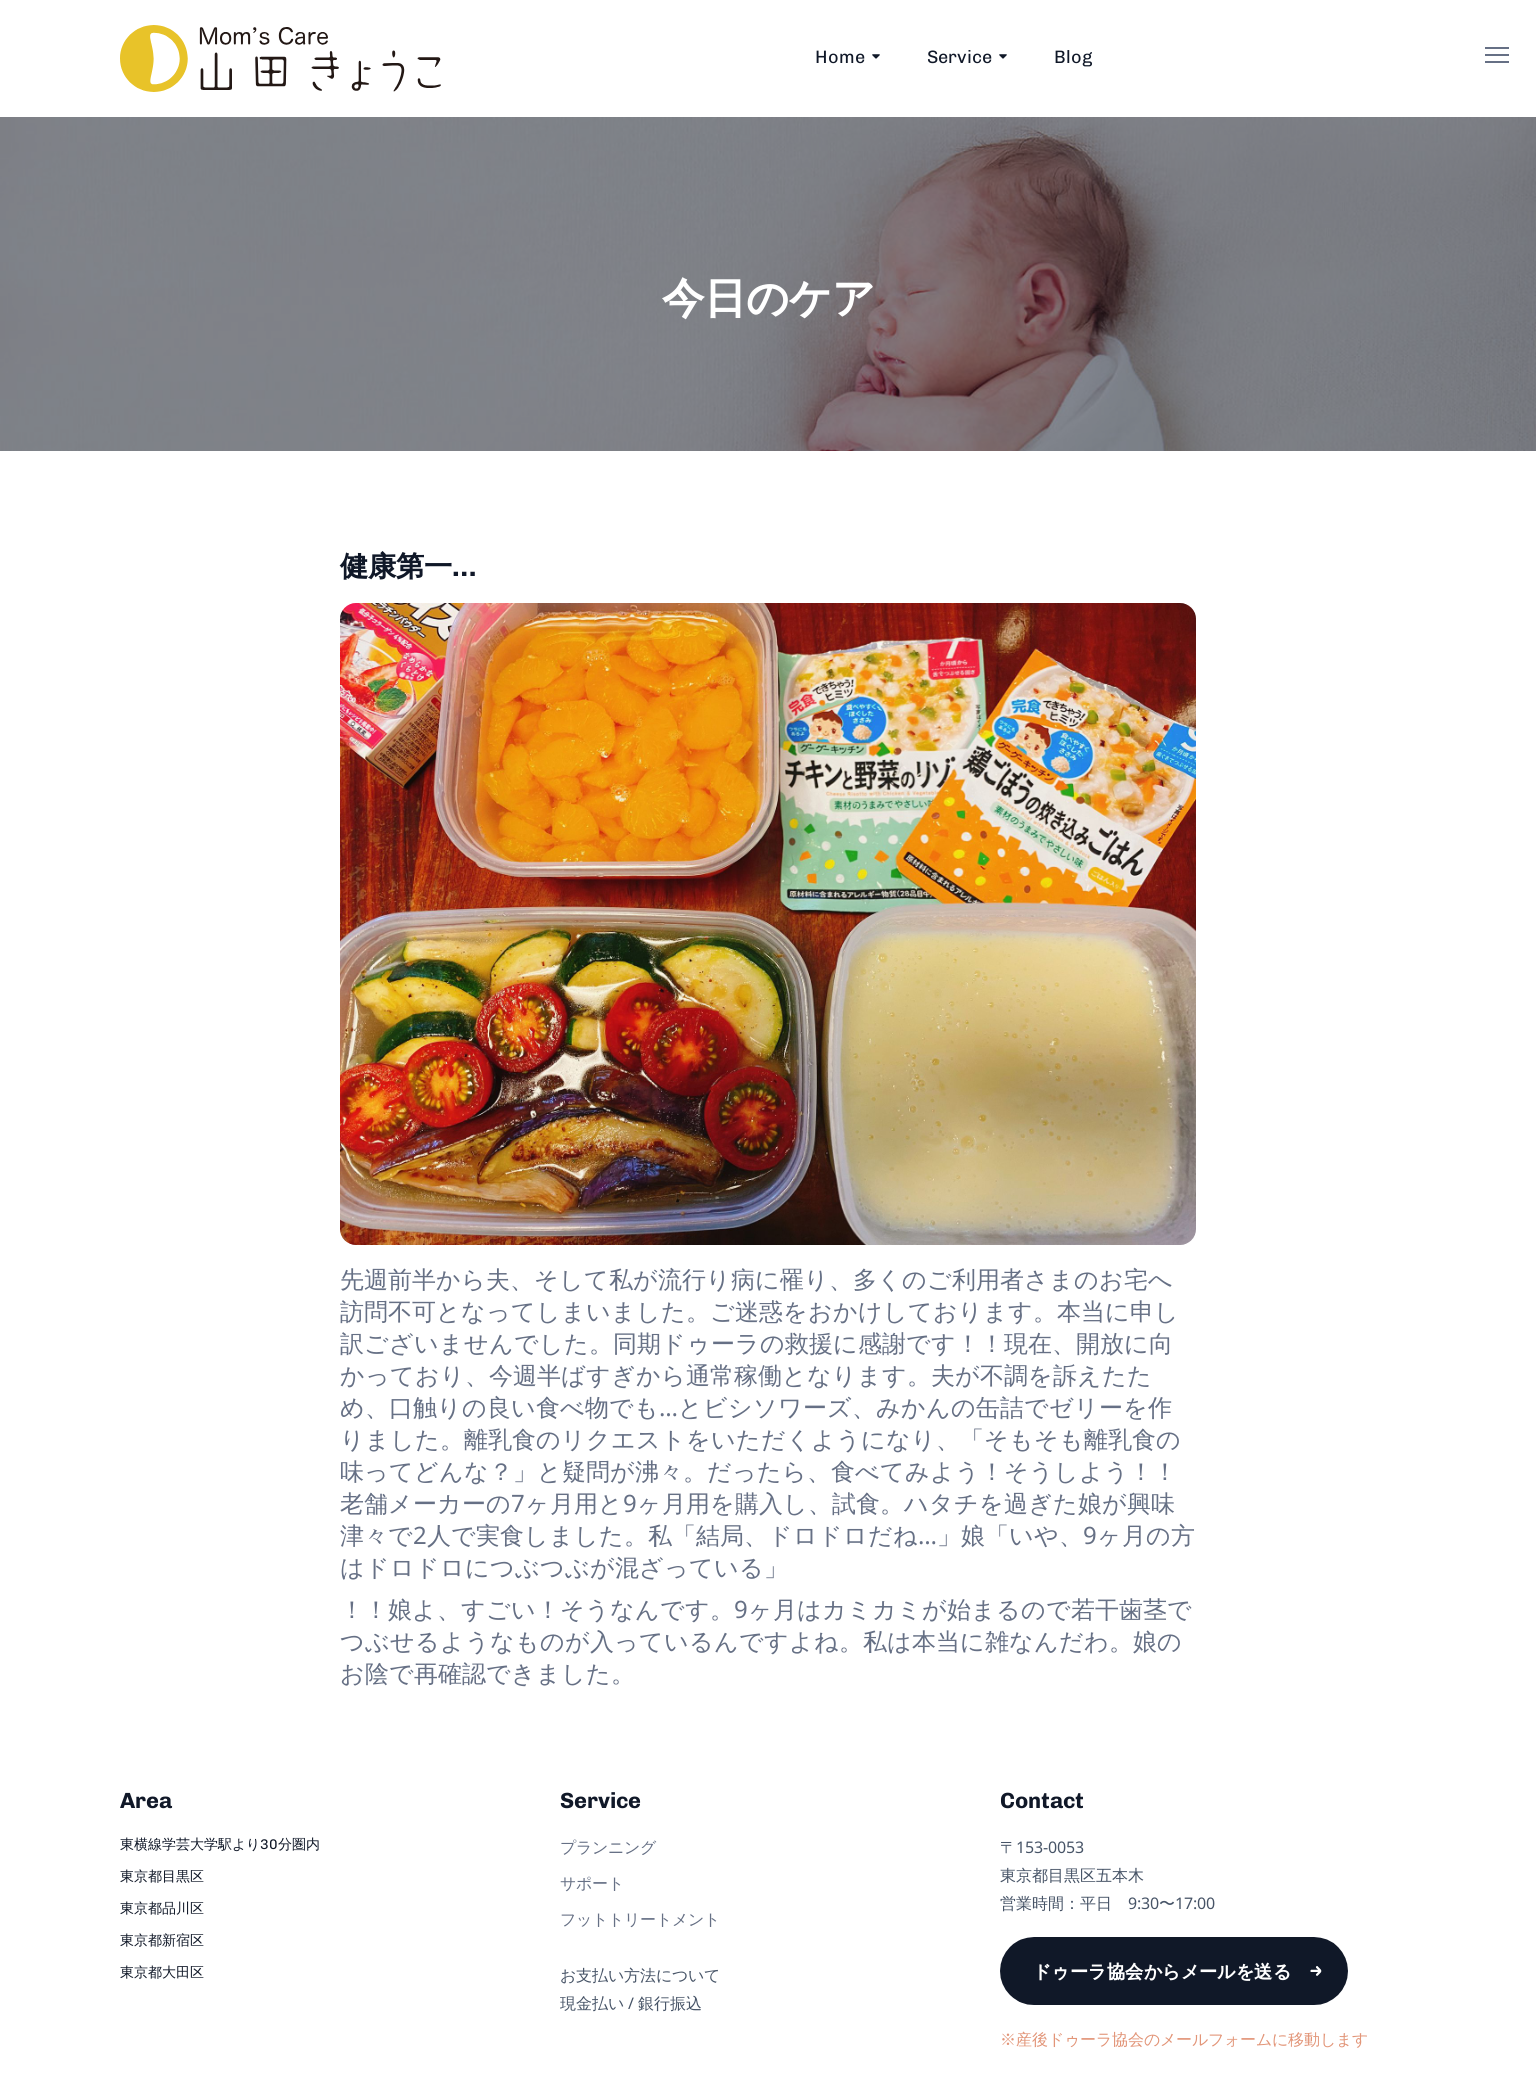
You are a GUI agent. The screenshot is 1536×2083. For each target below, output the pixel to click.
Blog (1073, 57)
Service (959, 57)
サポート (592, 1883)
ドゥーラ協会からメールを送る (1162, 1971)
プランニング (608, 1847)
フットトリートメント (640, 1919)
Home (840, 57)
